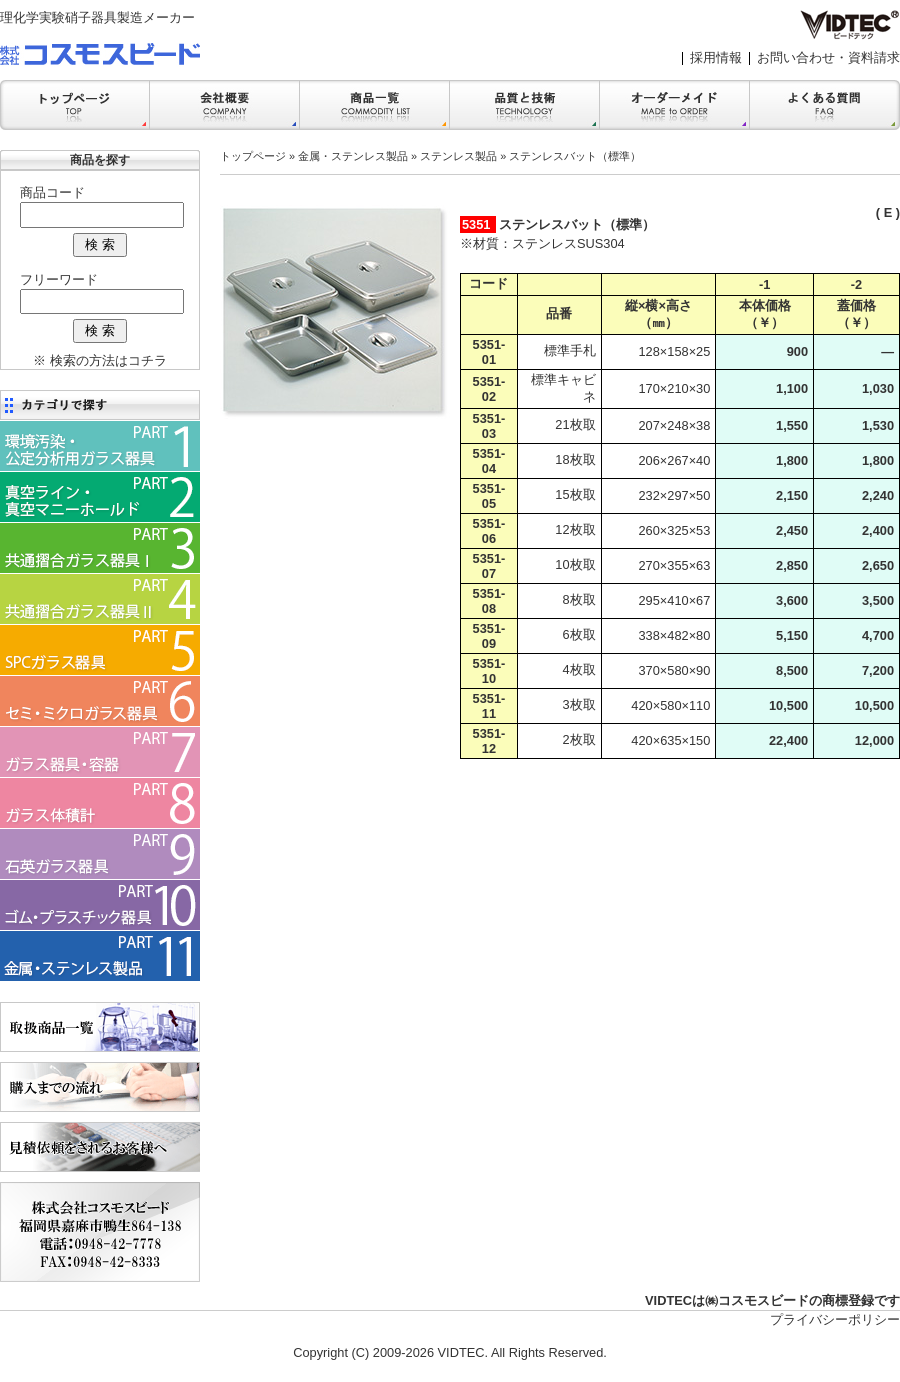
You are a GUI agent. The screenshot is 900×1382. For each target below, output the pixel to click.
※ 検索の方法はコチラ (100, 360)
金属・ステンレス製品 (353, 156)
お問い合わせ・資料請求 (828, 57)
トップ (75, 105)
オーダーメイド (675, 105)
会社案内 (225, 105)
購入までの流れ (100, 1087)
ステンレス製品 (458, 156)
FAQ (825, 105)
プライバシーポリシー (835, 1319)
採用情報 (716, 57)
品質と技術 (525, 105)
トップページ (253, 156)
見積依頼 (100, 1147)
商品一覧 (375, 105)
